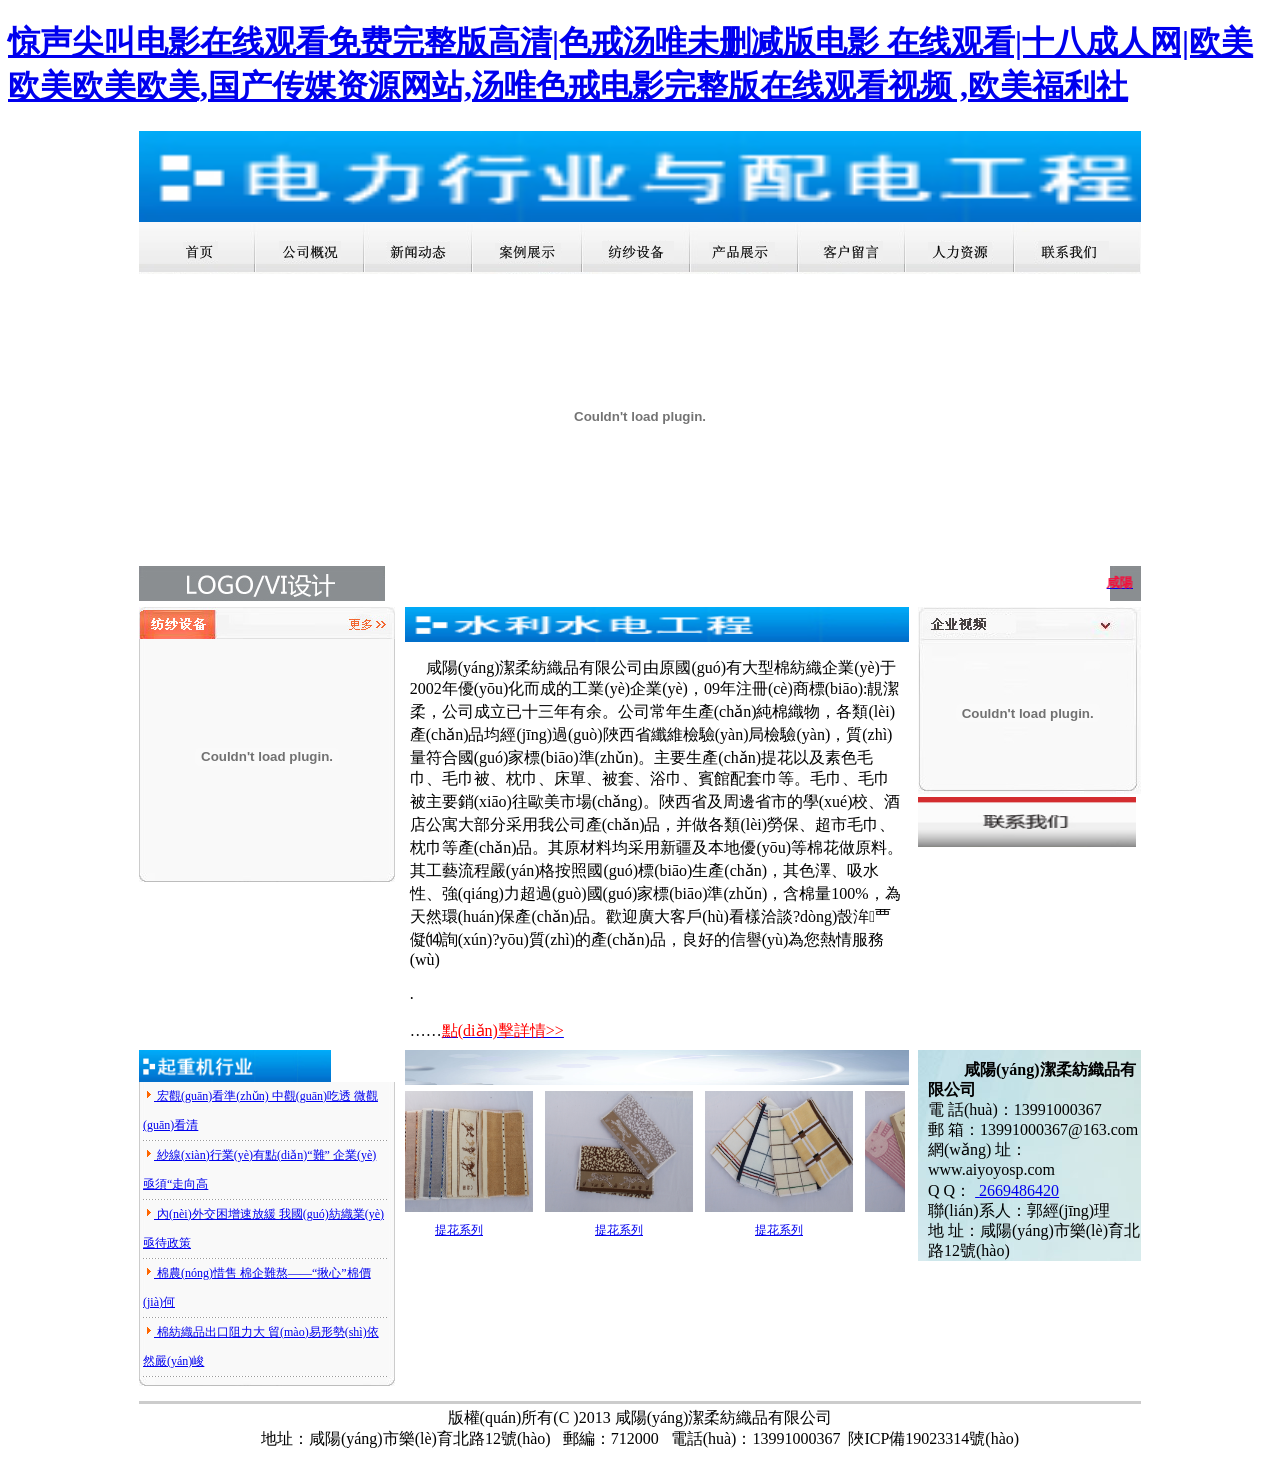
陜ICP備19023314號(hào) (933, 1438)
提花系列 (464, 1230)
